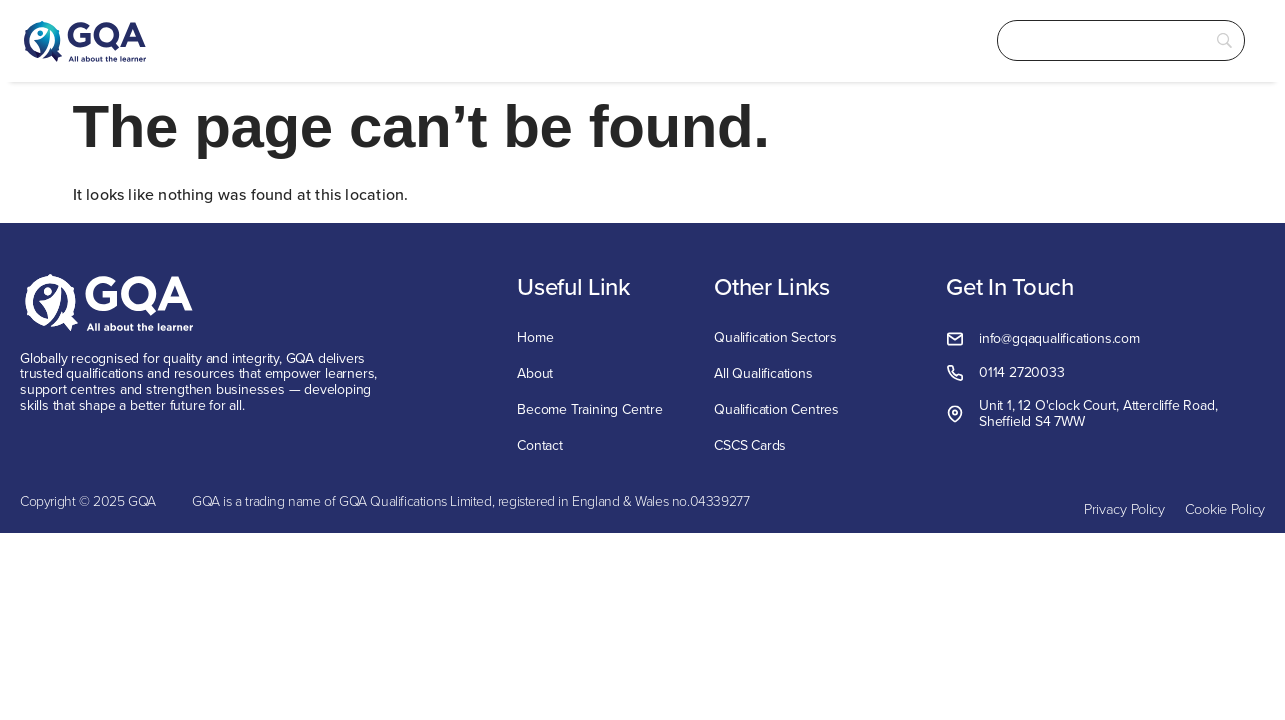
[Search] (1095, 40)
